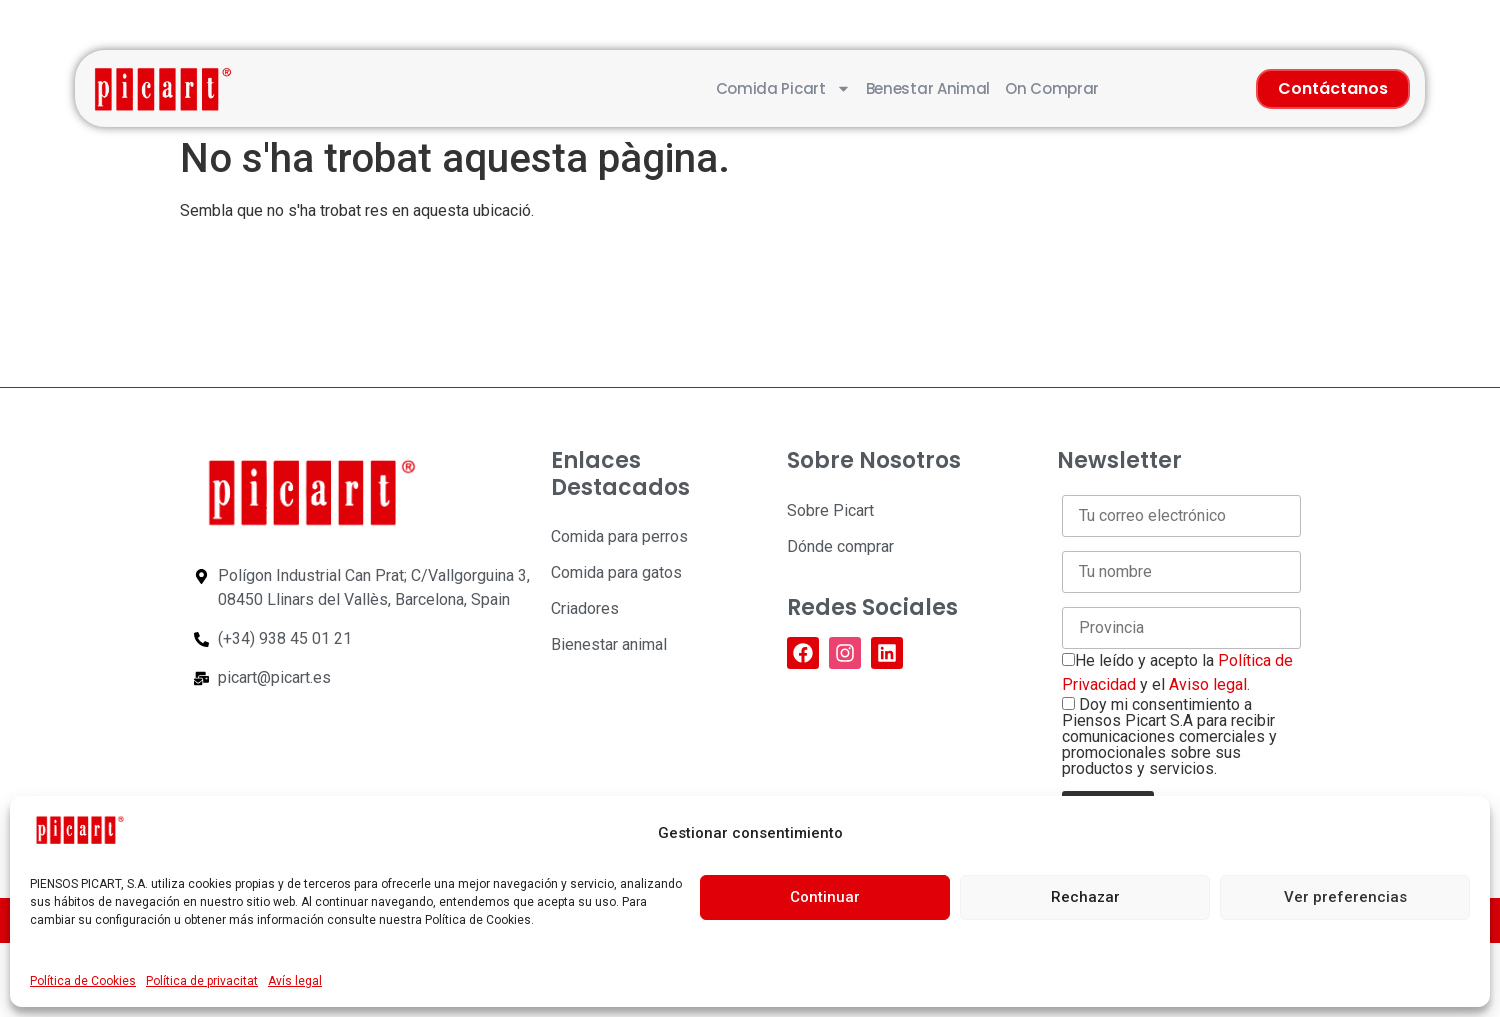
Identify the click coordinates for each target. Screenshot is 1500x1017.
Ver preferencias (1345, 897)
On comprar (1052, 88)
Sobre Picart (830, 510)
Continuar (825, 897)
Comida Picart (783, 88)
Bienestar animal (609, 644)
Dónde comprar (840, 546)
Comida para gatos (616, 572)
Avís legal (295, 981)
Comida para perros (619, 536)
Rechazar (1085, 897)
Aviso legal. (1209, 684)
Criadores (585, 608)
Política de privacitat (202, 981)
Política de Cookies (83, 981)
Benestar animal (928, 88)
